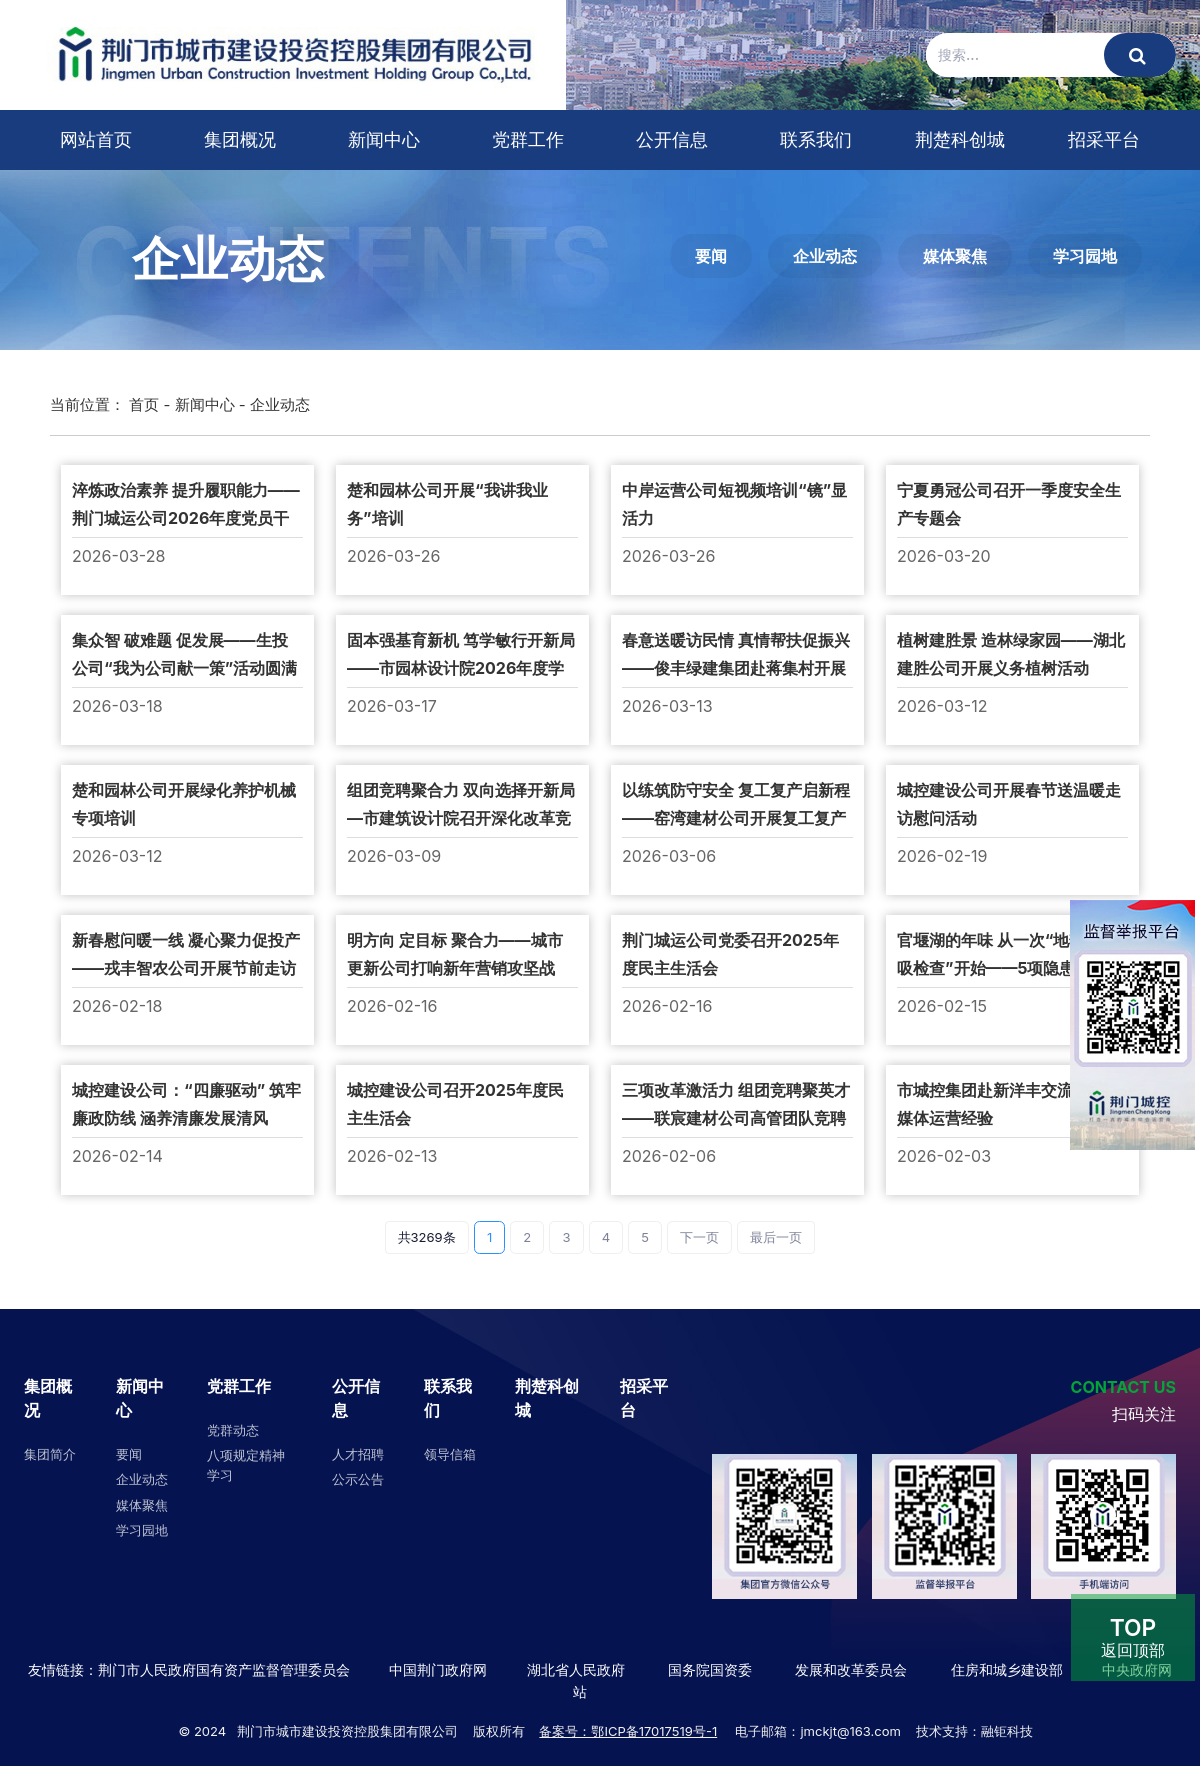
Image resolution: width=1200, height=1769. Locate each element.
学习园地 (1085, 256)
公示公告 (358, 1479)
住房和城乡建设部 (1005, 1669)
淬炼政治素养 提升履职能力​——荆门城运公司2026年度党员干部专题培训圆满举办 (186, 506)
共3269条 (427, 1237)
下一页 (699, 1237)
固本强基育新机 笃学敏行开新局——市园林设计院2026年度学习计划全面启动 (461, 656)
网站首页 (96, 139)
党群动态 (233, 1430)
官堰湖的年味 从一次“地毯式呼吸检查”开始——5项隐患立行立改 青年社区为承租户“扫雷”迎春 (1011, 956)
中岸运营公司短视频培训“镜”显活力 (734, 504)
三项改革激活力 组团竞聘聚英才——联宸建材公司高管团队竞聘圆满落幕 (736, 1106)
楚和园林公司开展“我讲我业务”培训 (447, 504)
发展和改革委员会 (851, 1669)
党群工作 (528, 139)
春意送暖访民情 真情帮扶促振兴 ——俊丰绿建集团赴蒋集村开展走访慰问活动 (736, 656)
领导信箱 (450, 1454)
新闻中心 (384, 139)
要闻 (711, 256)
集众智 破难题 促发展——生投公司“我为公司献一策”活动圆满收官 (184, 656)
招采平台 (1104, 139)
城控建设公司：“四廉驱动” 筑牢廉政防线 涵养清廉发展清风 (186, 1104)
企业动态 (825, 256)
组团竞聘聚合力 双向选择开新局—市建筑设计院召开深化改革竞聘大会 (461, 806)
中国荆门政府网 (438, 1669)
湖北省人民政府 (576, 1669)
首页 (144, 404)
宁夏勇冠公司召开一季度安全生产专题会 (1009, 504)
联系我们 (816, 139)
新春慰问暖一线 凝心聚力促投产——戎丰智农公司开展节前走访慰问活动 (186, 956)
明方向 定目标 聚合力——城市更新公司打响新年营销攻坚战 (455, 954)
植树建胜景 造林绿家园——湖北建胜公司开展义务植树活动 (1011, 654)
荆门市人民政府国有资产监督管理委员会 (224, 1669)
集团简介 (50, 1454)
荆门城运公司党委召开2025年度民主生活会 (730, 954)
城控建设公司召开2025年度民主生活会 (455, 1104)
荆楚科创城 (960, 139)
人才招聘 (358, 1454)
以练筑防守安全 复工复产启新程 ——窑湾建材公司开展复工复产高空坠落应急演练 (736, 806)
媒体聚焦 (955, 256)
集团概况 (240, 139)
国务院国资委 (710, 1669)
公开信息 (672, 139)
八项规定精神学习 (246, 1465)
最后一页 (776, 1237)
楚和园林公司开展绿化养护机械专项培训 (184, 804)
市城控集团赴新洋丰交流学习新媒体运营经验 (1009, 1104)
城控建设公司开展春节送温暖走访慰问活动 (1009, 804)
